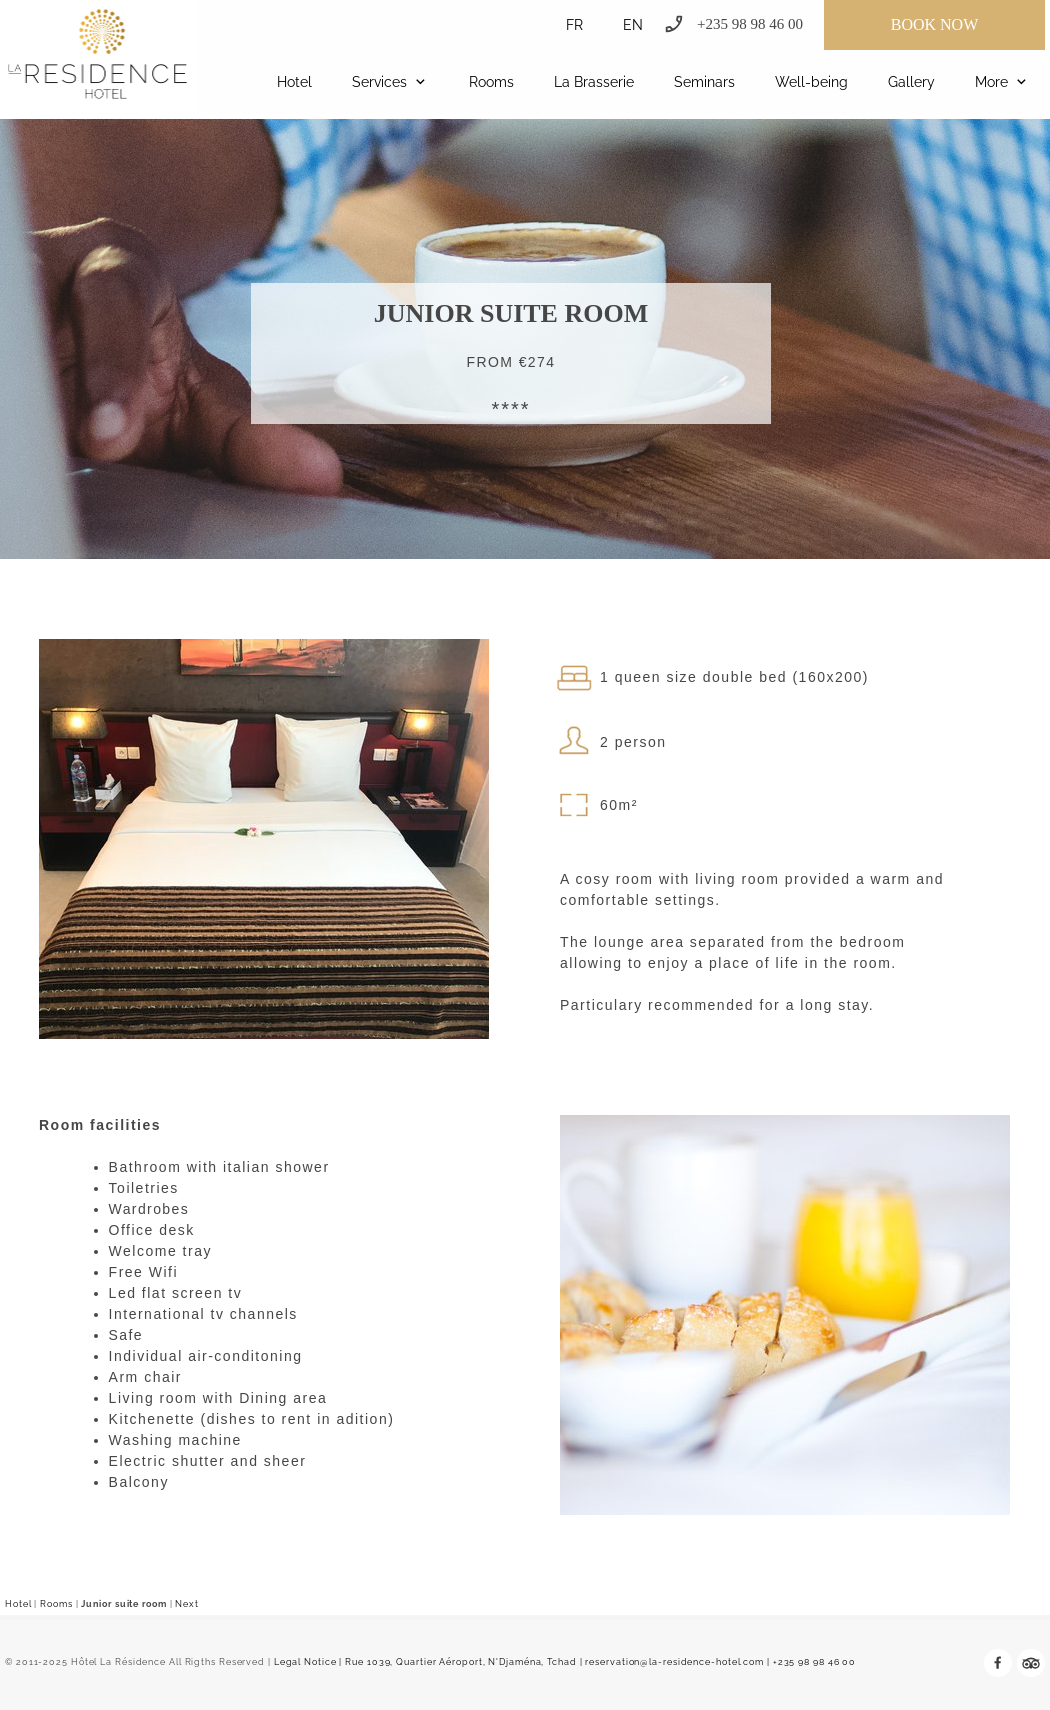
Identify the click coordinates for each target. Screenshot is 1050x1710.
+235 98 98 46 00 (814, 1662)
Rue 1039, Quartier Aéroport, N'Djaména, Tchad (461, 1662)
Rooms (56, 1604)
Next (187, 1604)
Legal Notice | (308, 1662)
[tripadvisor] (1031, 1663)
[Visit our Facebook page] (998, 1663)
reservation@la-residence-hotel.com (674, 1662)
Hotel (18, 1604)
